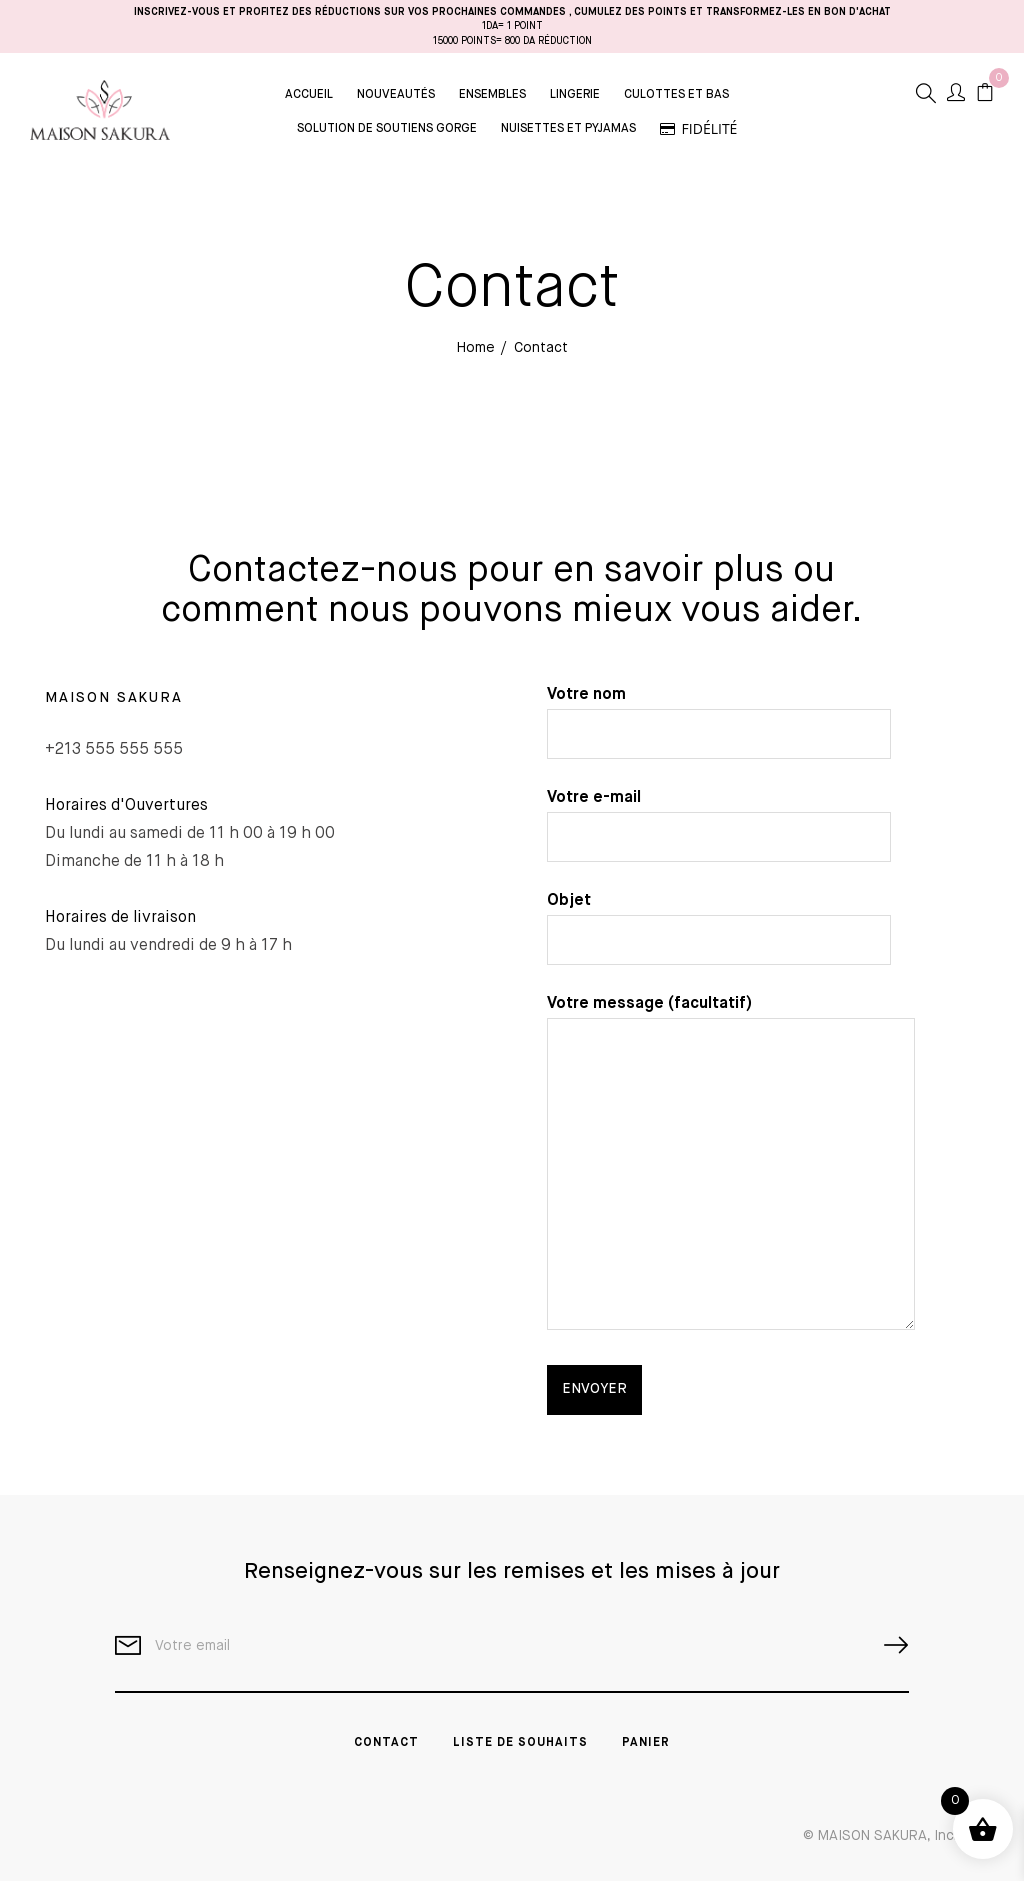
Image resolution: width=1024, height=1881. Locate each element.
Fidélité (699, 128)
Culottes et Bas (676, 95)
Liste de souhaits (520, 1743)
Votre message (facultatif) (731, 1165)
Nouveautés (396, 95)
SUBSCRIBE (888, 1645)
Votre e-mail (719, 817)
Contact (386, 1743)
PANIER (646, 1743)
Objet (719, 920)
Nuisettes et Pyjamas (568, 129)
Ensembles (492, 95)
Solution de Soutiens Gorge (387, 129)
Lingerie (575, 95)
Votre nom (719, 714)
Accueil (309, 95)
